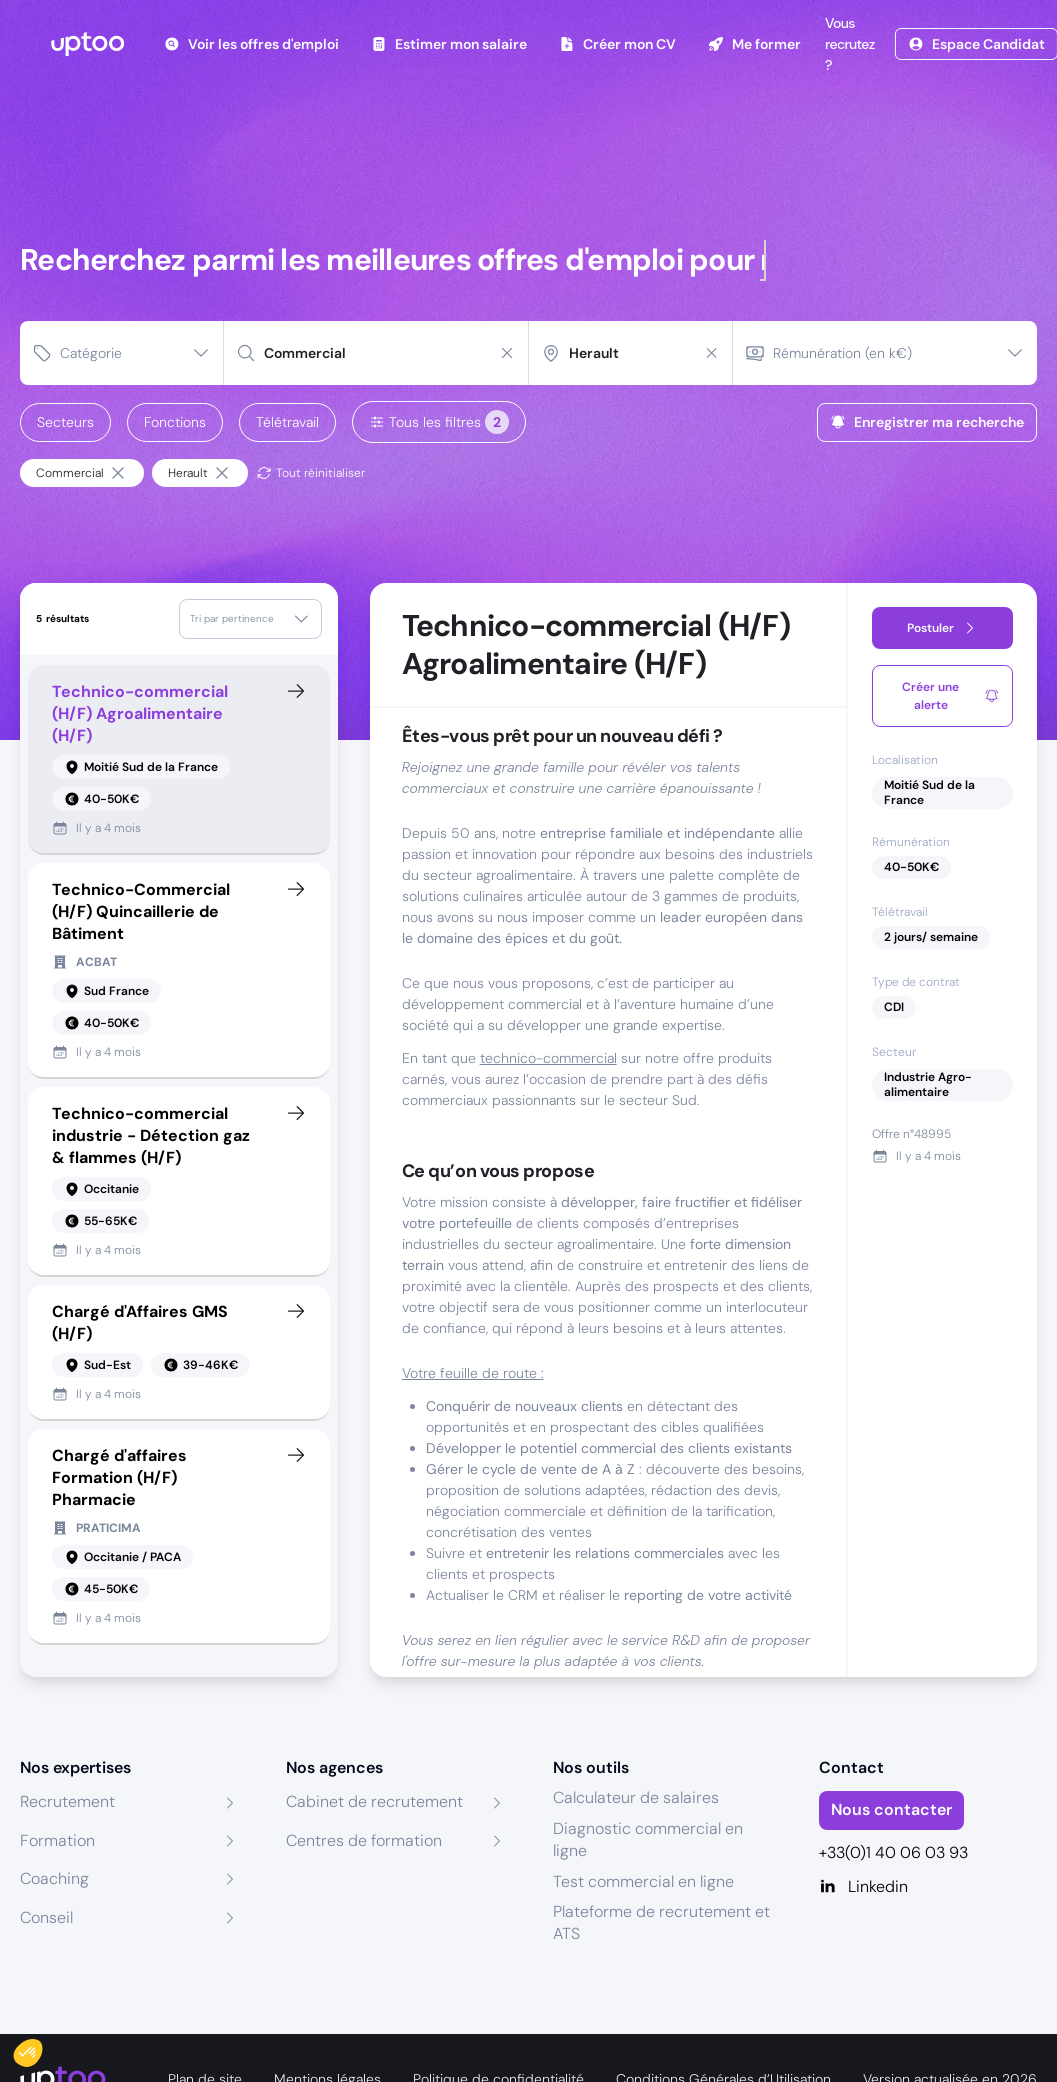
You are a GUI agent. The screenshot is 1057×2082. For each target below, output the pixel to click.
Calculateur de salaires (636, 1797)
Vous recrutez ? (848, 44)
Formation (57, 1840)
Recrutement (67, 1801)
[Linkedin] (928, 1887)
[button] (42, 2048)
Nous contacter (891, 1809)
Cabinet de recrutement (374, 1801)
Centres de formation (364, 1840)
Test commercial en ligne (643, 1881)
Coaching (54, 1878)
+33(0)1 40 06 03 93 (893, 1852)
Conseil (46, 1917)
